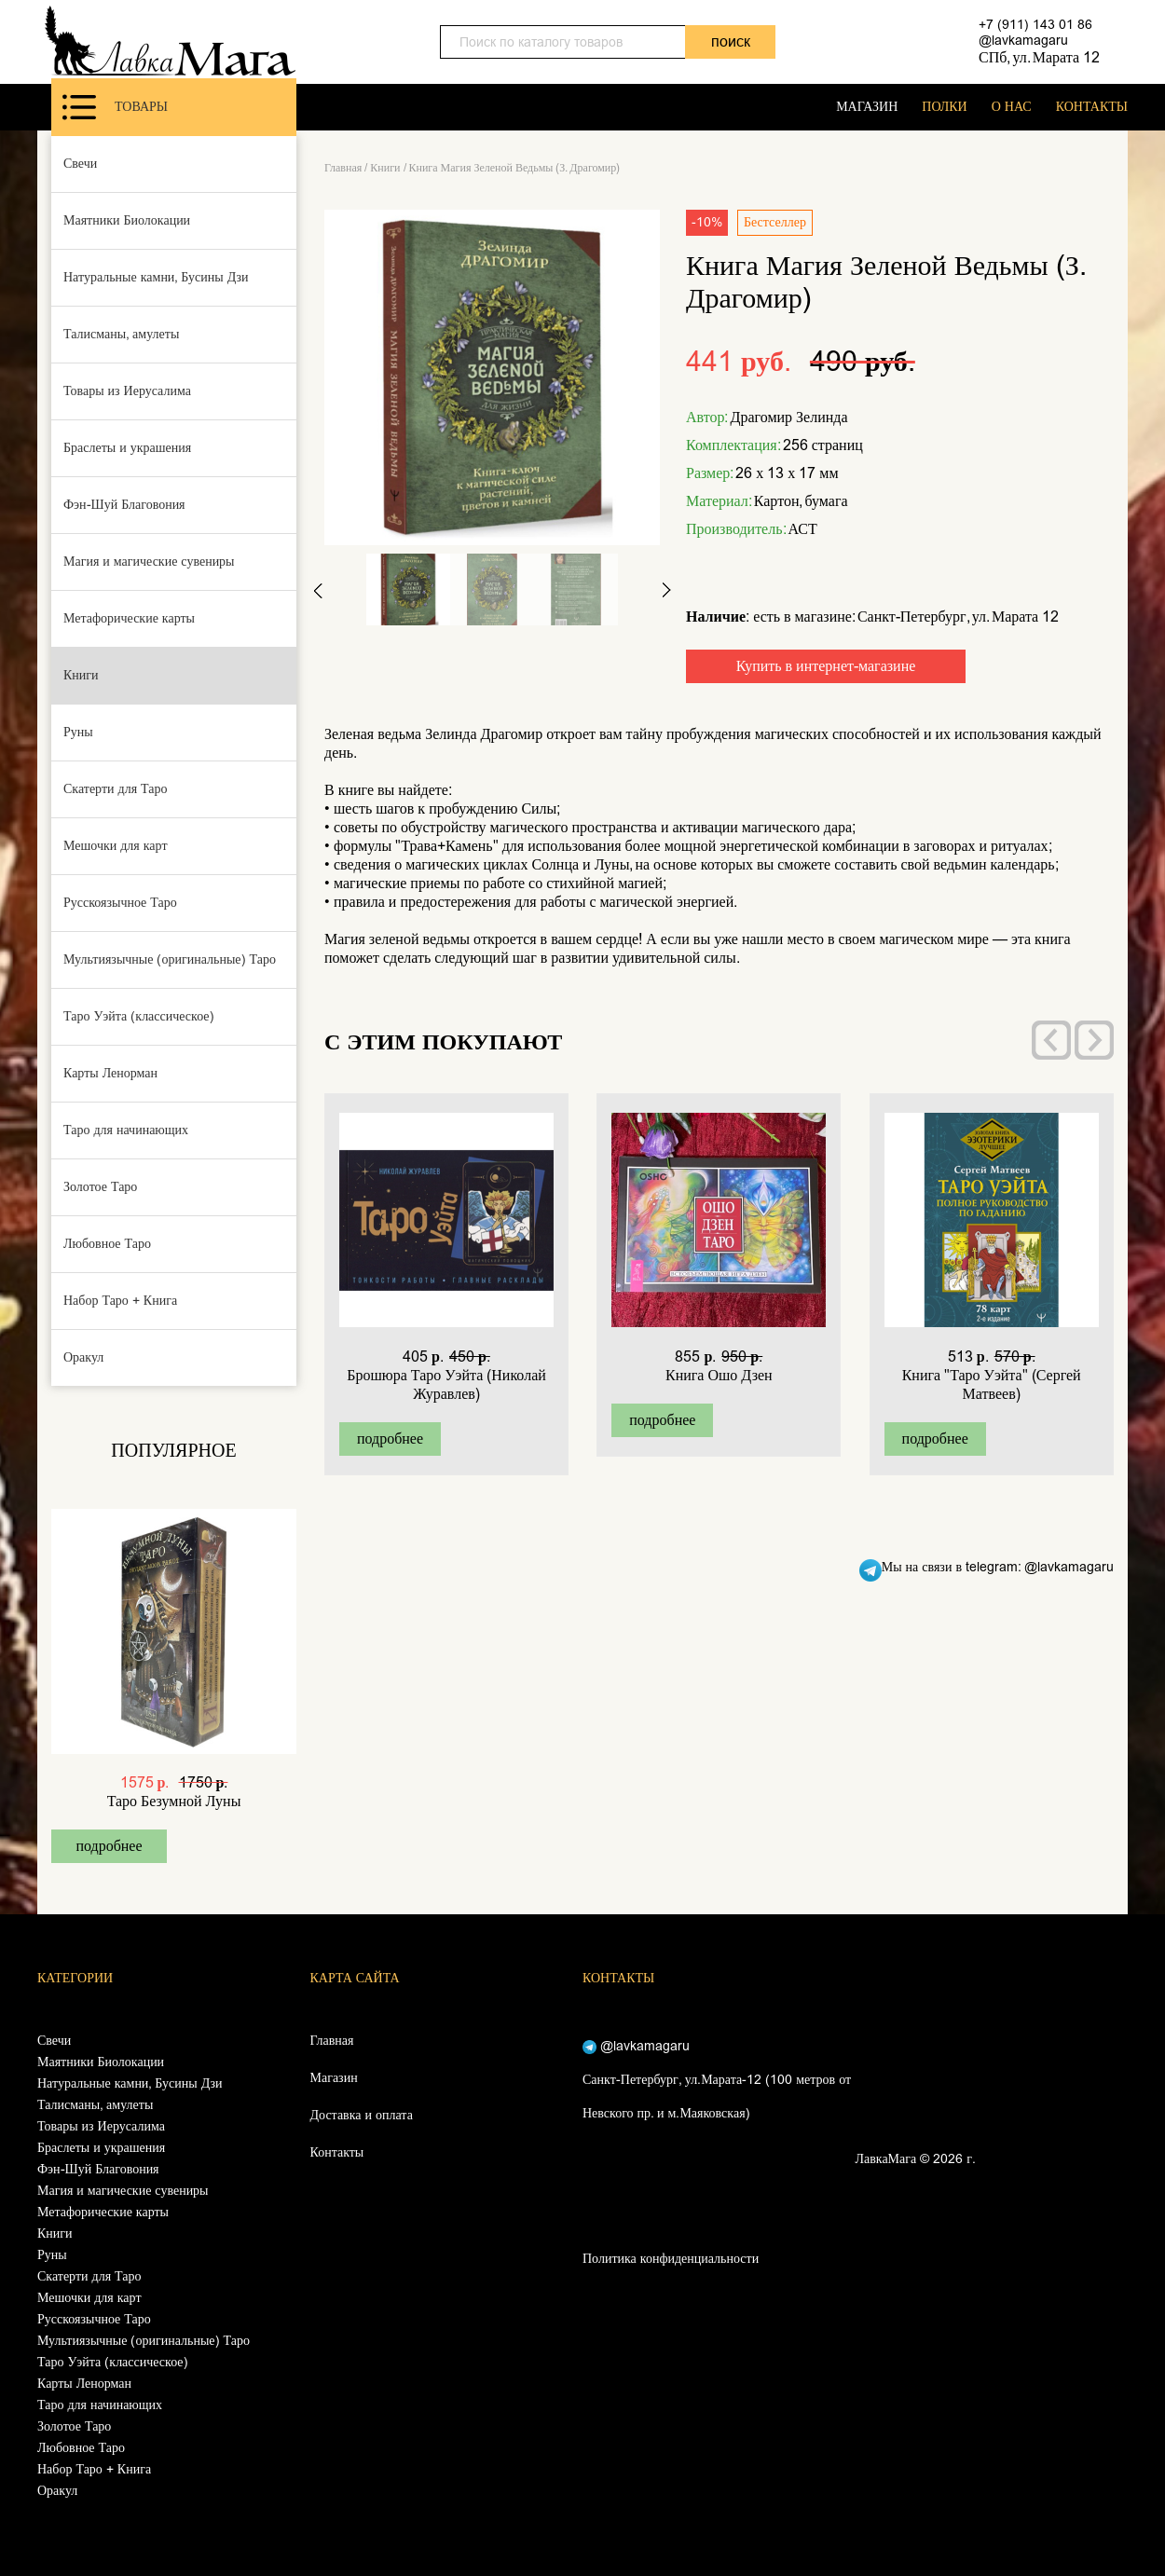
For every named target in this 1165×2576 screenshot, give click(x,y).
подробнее (108, 1846)
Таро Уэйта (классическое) (138, 1016)
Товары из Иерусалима (127, 391)
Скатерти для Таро (115, 789)
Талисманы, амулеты (121, 334)
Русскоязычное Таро (120, 903)
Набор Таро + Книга (120, 1301)
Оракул (83, 1357)
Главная (343, 167)
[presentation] (1051, 1040)
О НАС (1012, 107)
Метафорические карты (129, 618)
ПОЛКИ (944, 107)
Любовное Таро (107, 1244)
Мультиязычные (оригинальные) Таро (169, 959)
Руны (78, 732)
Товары (115, 107)
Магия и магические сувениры (149, 561)
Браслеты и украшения (127, 448)
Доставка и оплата (361, 2115)
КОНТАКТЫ (1092, 107)
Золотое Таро (100, 1187)
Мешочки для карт (115, 846)
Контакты (337, 2152)
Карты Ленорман (110, 1073)
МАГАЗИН (867, 107)
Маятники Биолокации (126, 220)
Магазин (334, 2078)
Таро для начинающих (125, 1130)
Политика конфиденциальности (670, 2259)
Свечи (80, 163)
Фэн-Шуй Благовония (124, 505)
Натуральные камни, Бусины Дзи (156, 277)
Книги (81, 675)
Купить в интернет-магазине (826, 666)
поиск (730, 41)
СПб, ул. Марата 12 (1039, 57)
